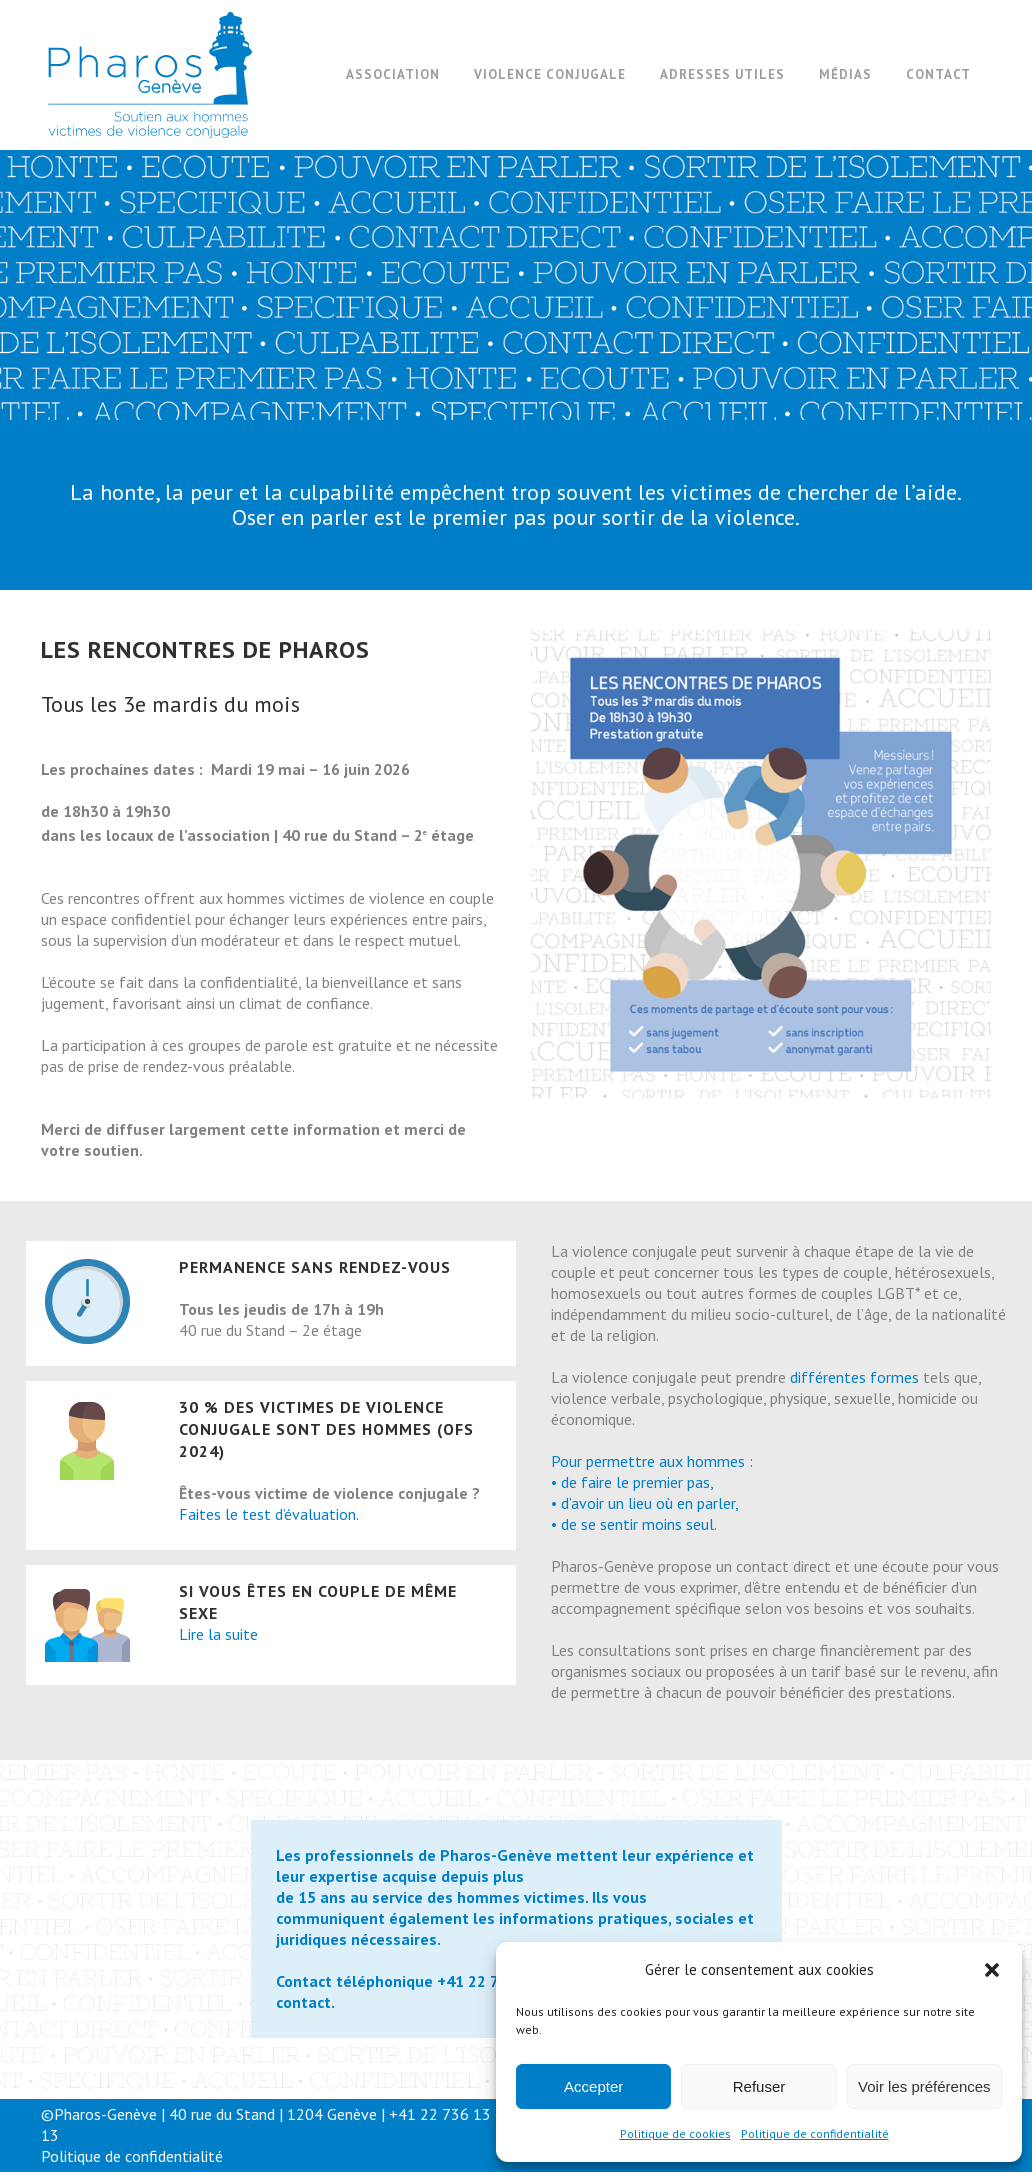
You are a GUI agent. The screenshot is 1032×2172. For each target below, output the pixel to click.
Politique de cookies (675, 2133)
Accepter (593, 2086)
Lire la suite (218, 1634)
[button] (992, 1970)
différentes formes (854, 1377)
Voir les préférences (924, 2086)
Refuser (759, 2086)
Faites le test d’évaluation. (269, 1514)
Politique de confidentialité (815, 2133)
